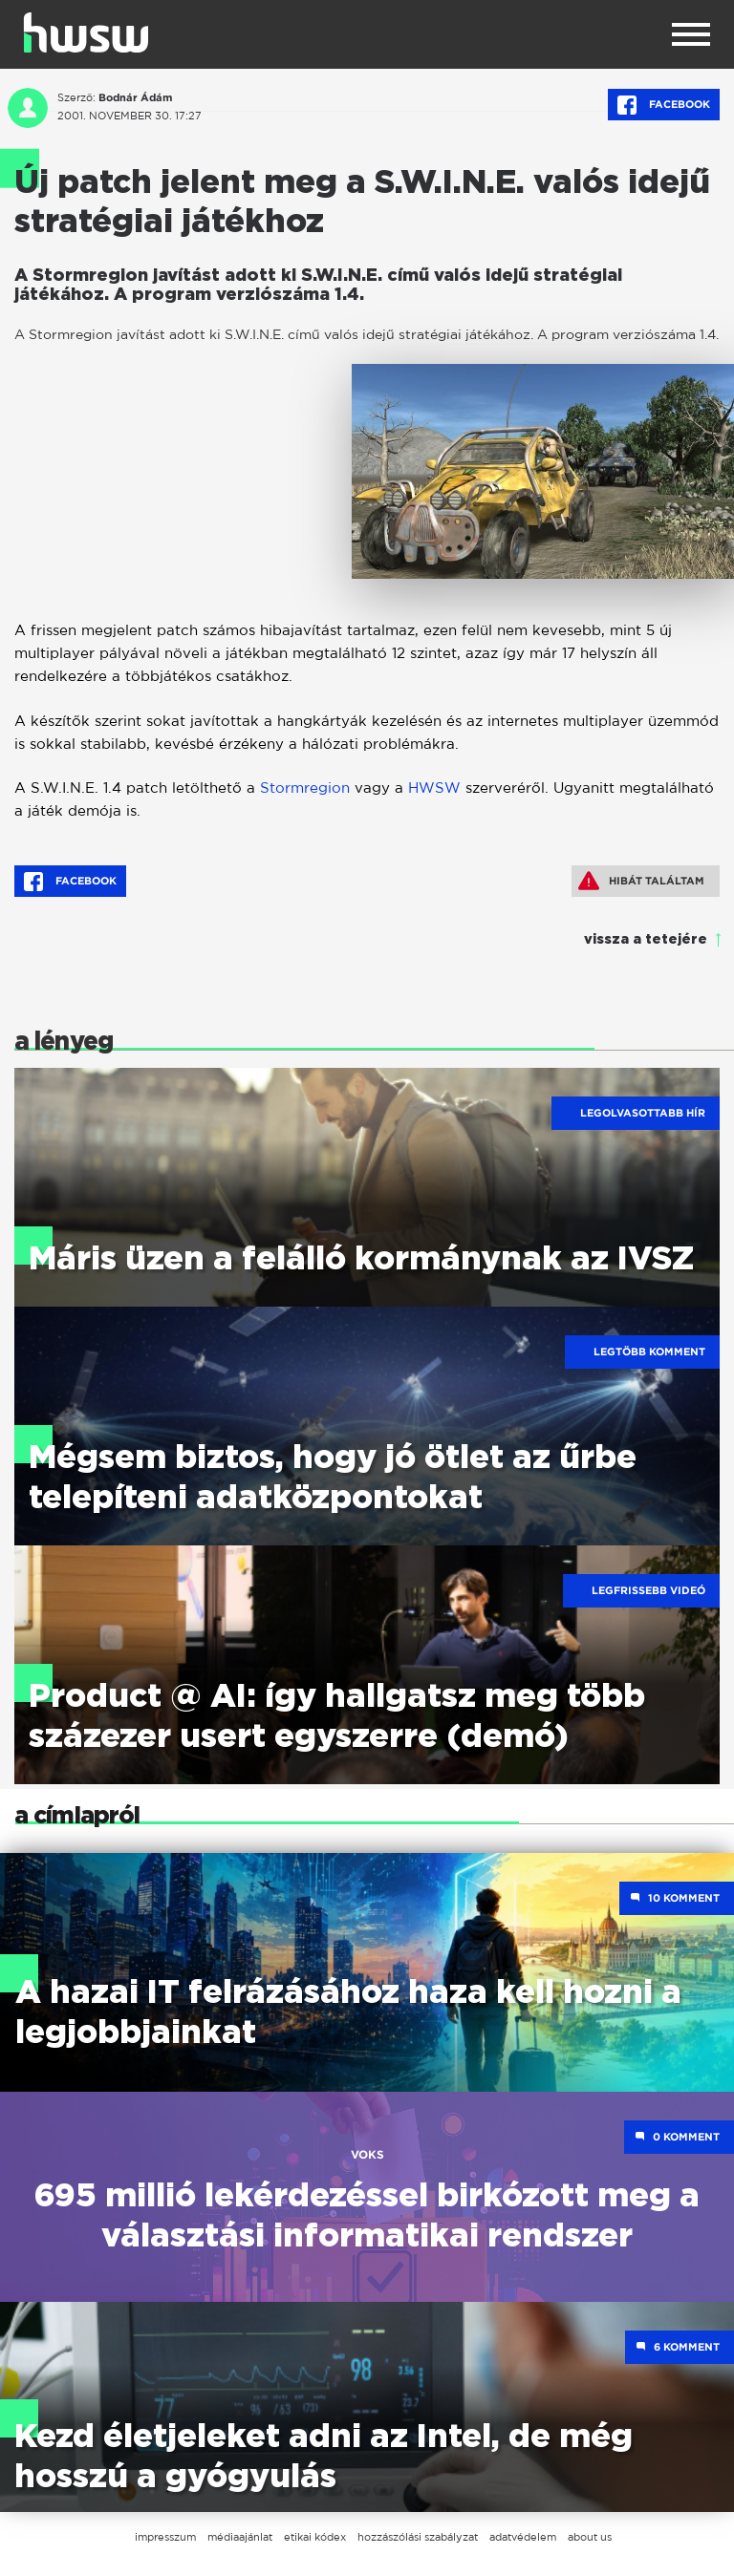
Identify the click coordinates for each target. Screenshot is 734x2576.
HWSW (434, 787)
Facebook (663, 105)
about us (590, 2537)
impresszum (165, 2537)
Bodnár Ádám (135, 97)
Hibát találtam (641, 880)
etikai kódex (315, 2537)
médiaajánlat (239, 2537)
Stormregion (305, 787)
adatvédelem (522, 2537)
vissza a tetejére (645, 940)
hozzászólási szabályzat (417, 2537)
